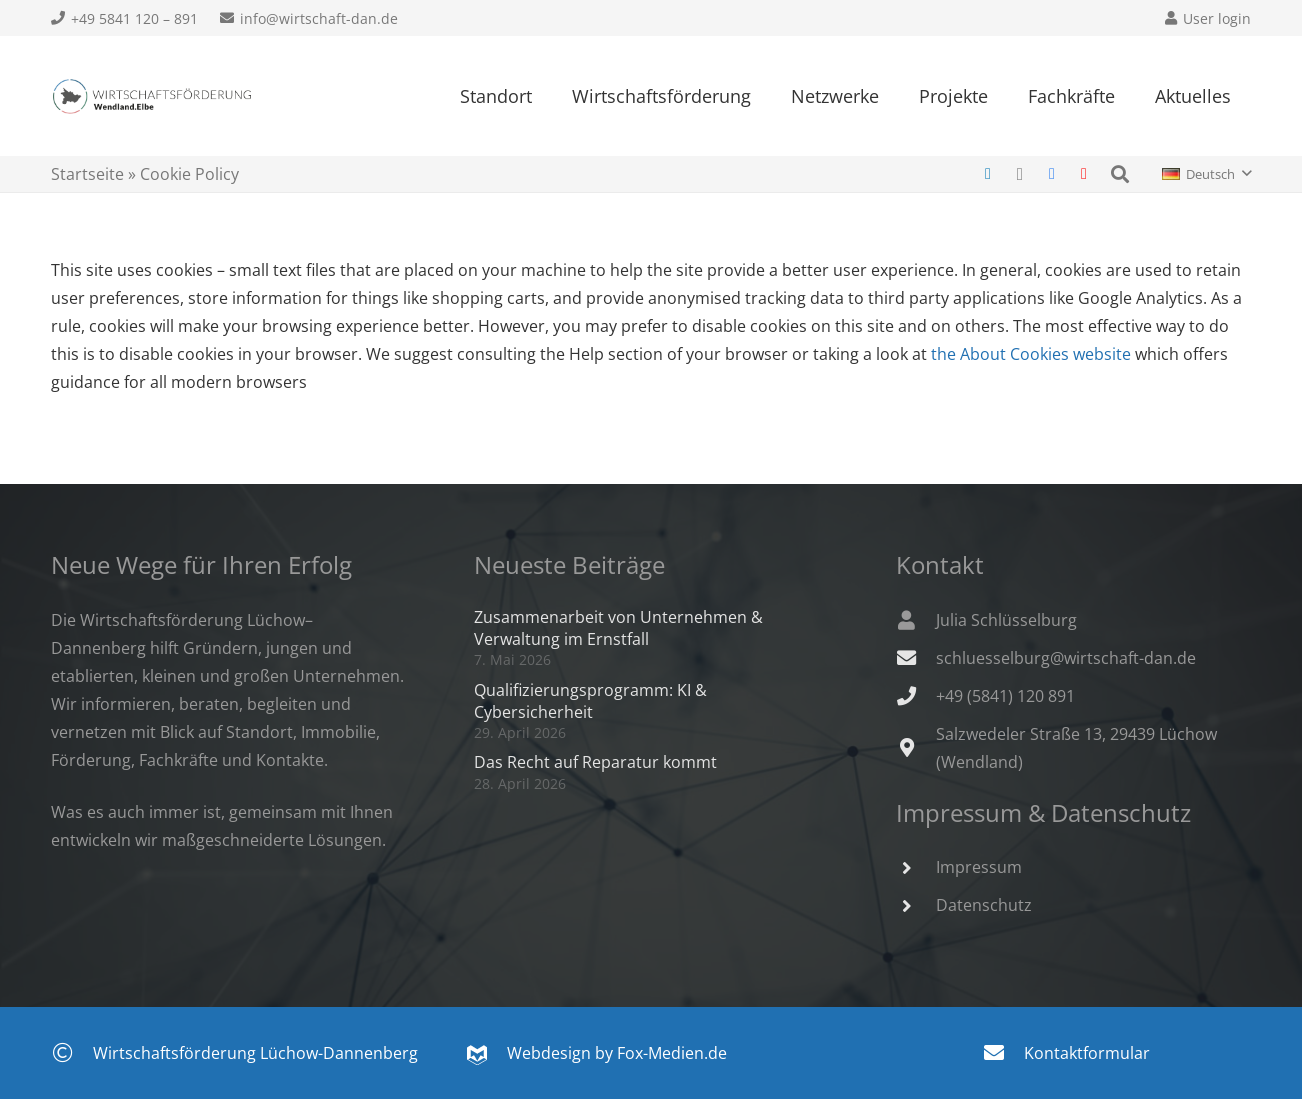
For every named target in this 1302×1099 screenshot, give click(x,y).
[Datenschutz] (916, 905)
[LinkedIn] (988, 174)
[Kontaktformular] (1003, 1053)
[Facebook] (1052, 174)
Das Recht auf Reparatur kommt (595, 762)
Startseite (87, 174)
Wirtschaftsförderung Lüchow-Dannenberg (255, 1053)
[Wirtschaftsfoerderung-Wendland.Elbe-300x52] (152, 96)
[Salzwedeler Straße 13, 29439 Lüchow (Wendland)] (916, 747)
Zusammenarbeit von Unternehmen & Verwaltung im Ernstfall (618, 628)
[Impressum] (916, 867)
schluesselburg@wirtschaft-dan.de (1066, 658)
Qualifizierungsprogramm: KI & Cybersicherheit (590, 701)
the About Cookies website (1031, 354)
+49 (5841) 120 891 (1005, 696)
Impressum (979, 867)
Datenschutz (984, 905)
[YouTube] (1084, 174)
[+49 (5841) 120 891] (916, 695)
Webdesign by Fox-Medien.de (597, 1053)
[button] (1120, 174)
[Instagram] (1020, 174)
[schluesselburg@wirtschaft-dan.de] (916, 657)
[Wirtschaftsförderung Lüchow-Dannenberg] (72, 1053)
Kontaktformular (1087, 1053)
